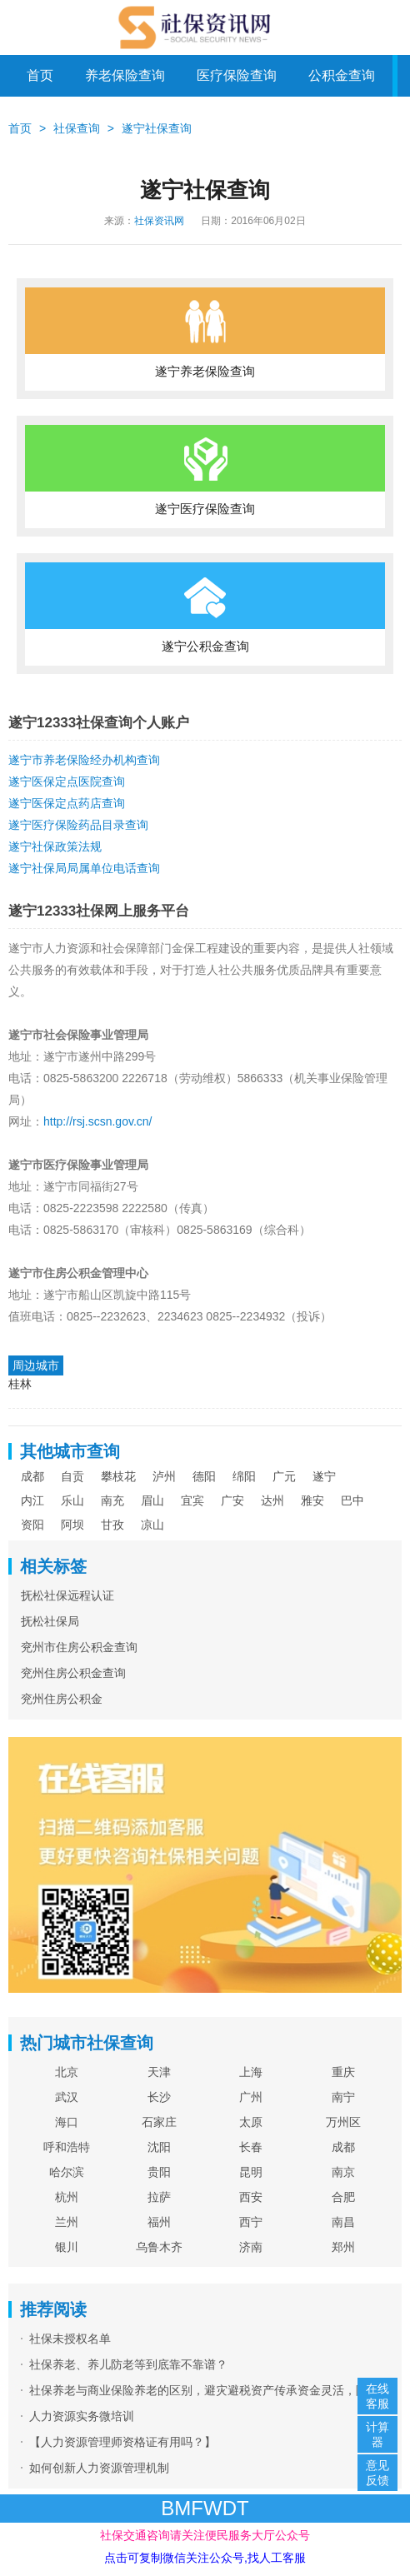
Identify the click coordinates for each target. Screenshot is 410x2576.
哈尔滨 (66, 2172)
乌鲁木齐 (159, 2247)
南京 (343, 2172)
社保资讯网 (159, 221)
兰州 (66, 2222)
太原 (250, 2122)
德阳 (204, 1476)
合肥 (343, 2197)
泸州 (164, 1476)
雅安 (312, 1500)
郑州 (343, 2247)
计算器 (377, 2434)
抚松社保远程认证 (67, 1595)
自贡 (72, 1476)
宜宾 (192, 1500)
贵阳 (159, 2172)
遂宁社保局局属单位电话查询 (84, 868)
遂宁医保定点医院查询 (66, 781)
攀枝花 (118, 1476)
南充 (112, 1500)
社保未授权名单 (70, 2338)
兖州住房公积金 (61, 1698)
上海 (250, 2072)
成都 (32, 1476)
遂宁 (324, 1476)
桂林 (20, 1383)
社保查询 (76, 128)
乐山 (72, 1500)
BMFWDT (204, 2508)
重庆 (343, 2072)
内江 (32, 1500)
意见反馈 (377, 2473)
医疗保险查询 (237, 75)
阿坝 (72, 1524)
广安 (232, 1500)
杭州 (66, 2197)
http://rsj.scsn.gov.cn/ (97, 1121)
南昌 (343, 2222)
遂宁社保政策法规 (55, 846)
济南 (250, 2247)
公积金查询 (341, 75)
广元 (284, 1476)
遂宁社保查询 (157, 128)
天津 (159, 2072)
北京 (66, 2072)
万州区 (343, 2122)
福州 (159, 2222)
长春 (250, 2147)
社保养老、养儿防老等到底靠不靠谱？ (128, 2364)
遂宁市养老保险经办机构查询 (84, 759)
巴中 (352, 1500)
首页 (40, 75)
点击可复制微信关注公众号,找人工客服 (205, 2557)
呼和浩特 (66, 2147)
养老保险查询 (125, 75)
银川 (66, 2247)
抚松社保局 (50, 1621)
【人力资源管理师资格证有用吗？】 (122, 2442)
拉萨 (159, 2197)
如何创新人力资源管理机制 (99, 2467)
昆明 (250, 2172)
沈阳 (159, 2147)
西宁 (250, 2222)
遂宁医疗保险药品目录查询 (78, 824)
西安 (250, 2197)
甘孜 (112, 1524)
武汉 (66, 2097)
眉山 (152, 1500)
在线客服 (377, 2396)
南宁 (343, 2097)
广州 (250, 2097)
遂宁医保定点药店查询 (66, 803)
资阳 (32, 1524)
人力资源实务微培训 (81, 2416)
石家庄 (159, 2122)
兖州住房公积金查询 (73, 1673)
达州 (272, 1500)
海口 (66, 2122)
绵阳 (244, 1476)
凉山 (152, 1524)
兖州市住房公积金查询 (79, 1647)
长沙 (159, 2097)
